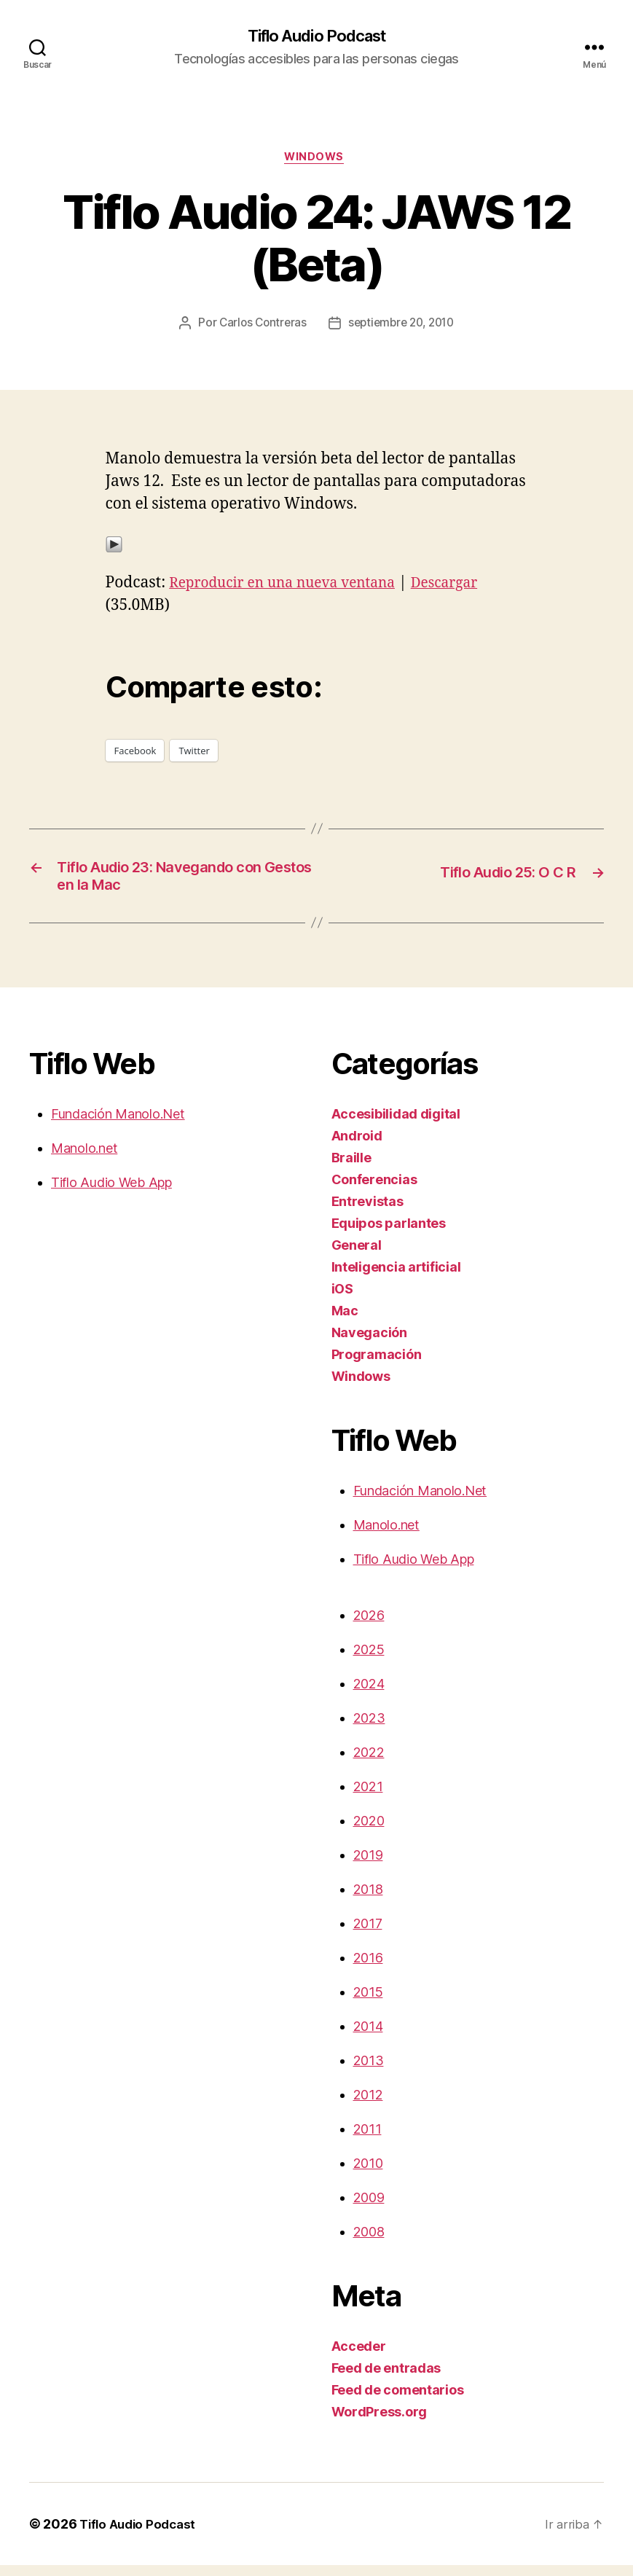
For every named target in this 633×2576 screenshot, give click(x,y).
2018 (368, 1900)
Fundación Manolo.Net (118, 1124)
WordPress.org (379, 2422)
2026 (369, 1626)
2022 (369, 1763)
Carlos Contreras (258, 327)
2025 (369, 1660)
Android (356, 1146)
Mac (344, 1321)
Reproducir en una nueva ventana (293, 586)
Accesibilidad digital (395, 1124)
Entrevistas (367, 1212)
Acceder (358, 2357)
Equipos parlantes (388, 1234)
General (356, 1256)
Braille (351, 1168)
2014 (368, 2037)
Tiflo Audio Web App (111, 1193)
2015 (368, 2003)
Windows (316, 160)
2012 (368, 2105)
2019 (368, 1866)
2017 (367, 1934)
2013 (368, 2071)
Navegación (369, 1343)
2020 (369, 1831)
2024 (369, 1694)
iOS (342, 1299)
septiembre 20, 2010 (402, 327)
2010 (368, 2174)
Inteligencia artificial (396, 1277)
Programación (376, 1365)
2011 (367, 2140)
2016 (368, 1968)
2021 (368, 1797)
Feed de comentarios (397, 2400)
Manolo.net (84, 1159)
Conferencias (374, 1190)
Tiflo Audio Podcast (316, 36)
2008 (369, 2242)
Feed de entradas (386, 2379)
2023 (369, 1729)
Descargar (469, 586)
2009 (369, 2208)
